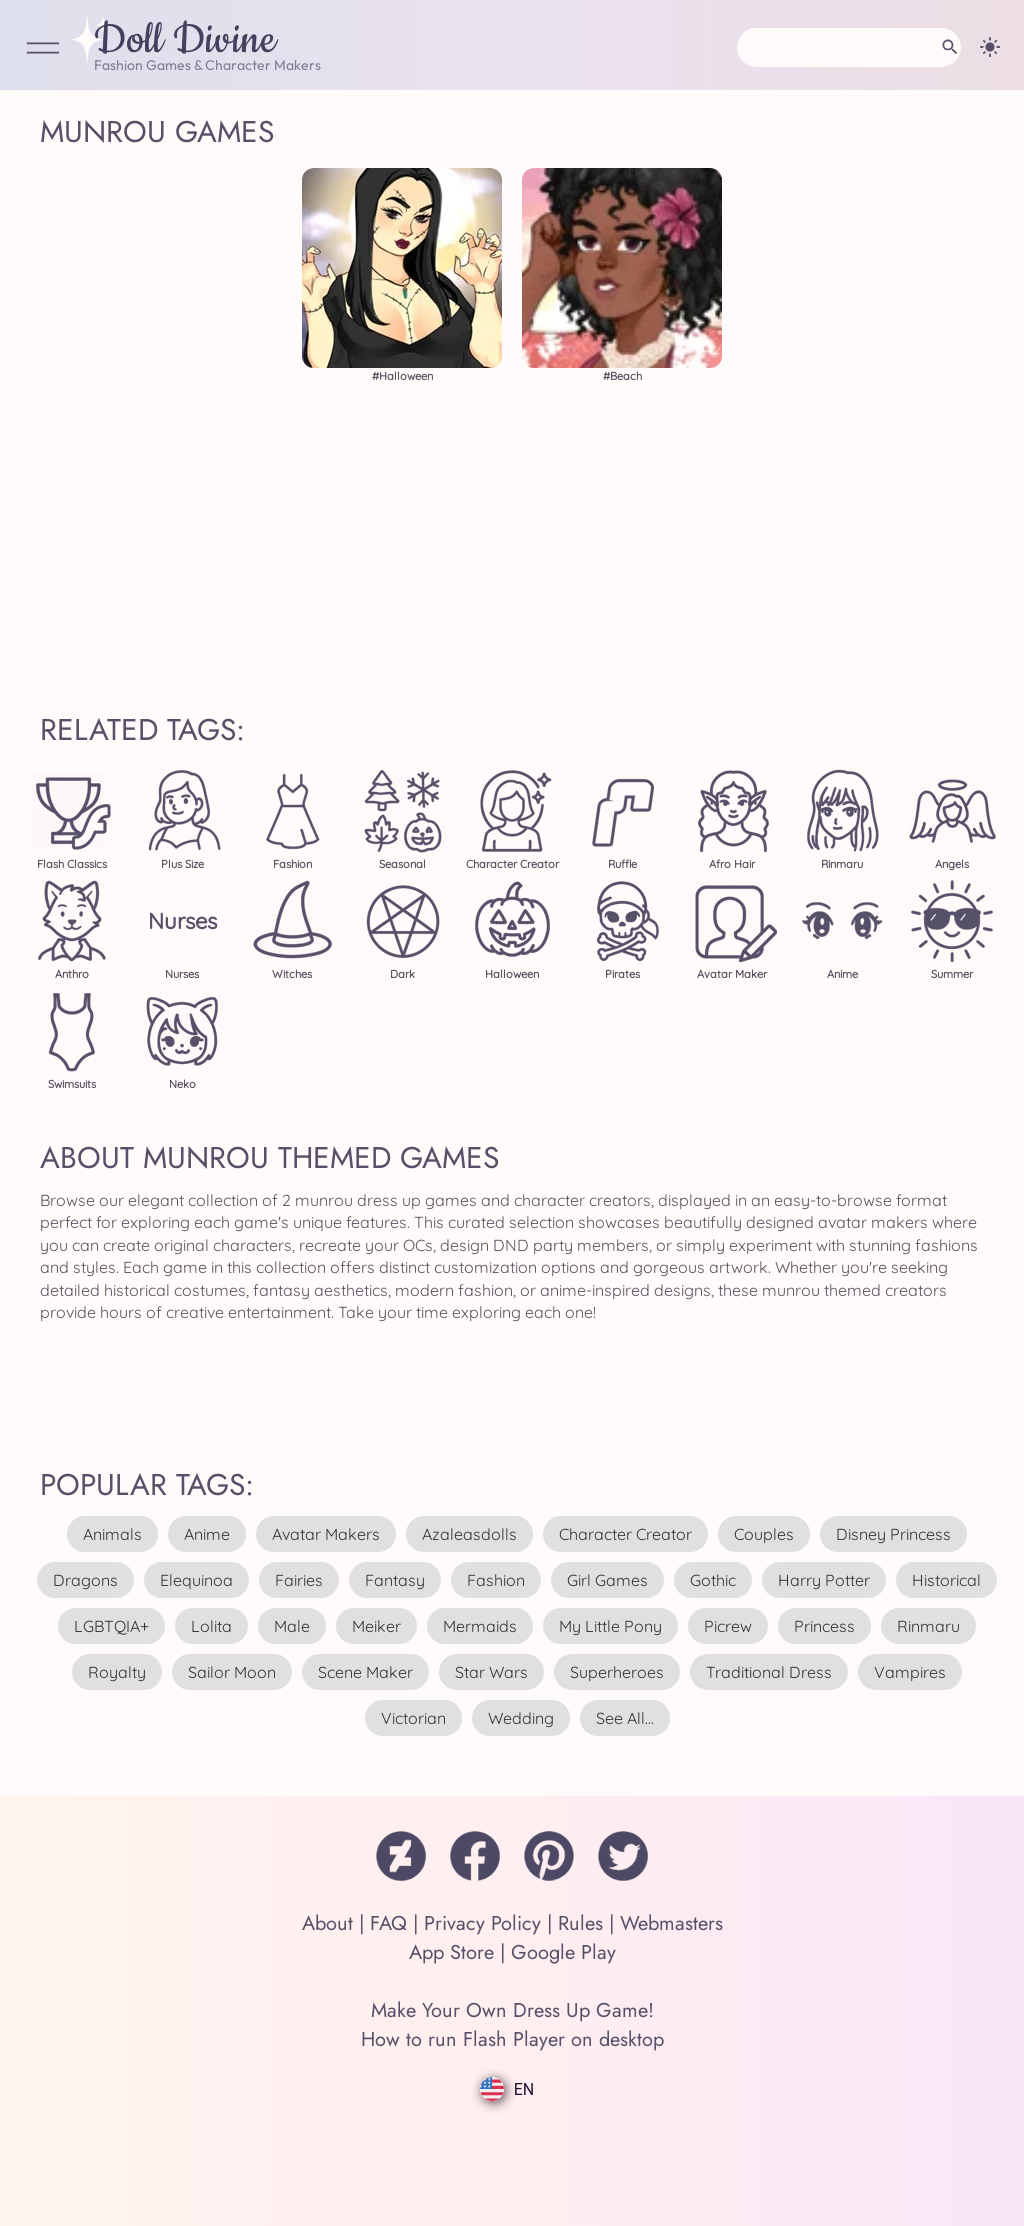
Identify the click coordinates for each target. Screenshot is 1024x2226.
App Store (451, 1952)
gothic (713, 1580)
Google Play (563, 1952)
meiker (376, 1626)
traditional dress (769, 1672)
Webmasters (671, 1923)
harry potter (824, 1580)
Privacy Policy (482, 1923)
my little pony (610, 1626)
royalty (117, 1672)
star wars (491, 1672)
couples (764, 1534)
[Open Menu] (43, 49)
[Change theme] (990, 47)
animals (112, 1534)
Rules (580, 1923)
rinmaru (928, 1626)
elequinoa (196, 1580)
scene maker (365, 1672)
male (292, 1626)
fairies (299, 1580)
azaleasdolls (469, 1534)
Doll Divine (185, 41)
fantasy (395, 1580)
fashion (496, 1580)
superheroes (617, 1672)
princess (824, 1626)
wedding (521, 1718)
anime (207, 1534)
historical (946, 1580)
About (327, 1923)
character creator (625, 1534)
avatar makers (326, 1534)
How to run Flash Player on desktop (512, 2039)
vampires (910, 1672)
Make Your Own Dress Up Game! (512, 2010)
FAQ (388, 1923)
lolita (211, 1626)
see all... (625, 1718)
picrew (728, 1626)
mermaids (480, 1626)
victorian (413, 1718)
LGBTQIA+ (111, 1626)
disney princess (893, 1534)
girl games (607, 1580)
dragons (85, 1580)
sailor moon (232, 1672)
